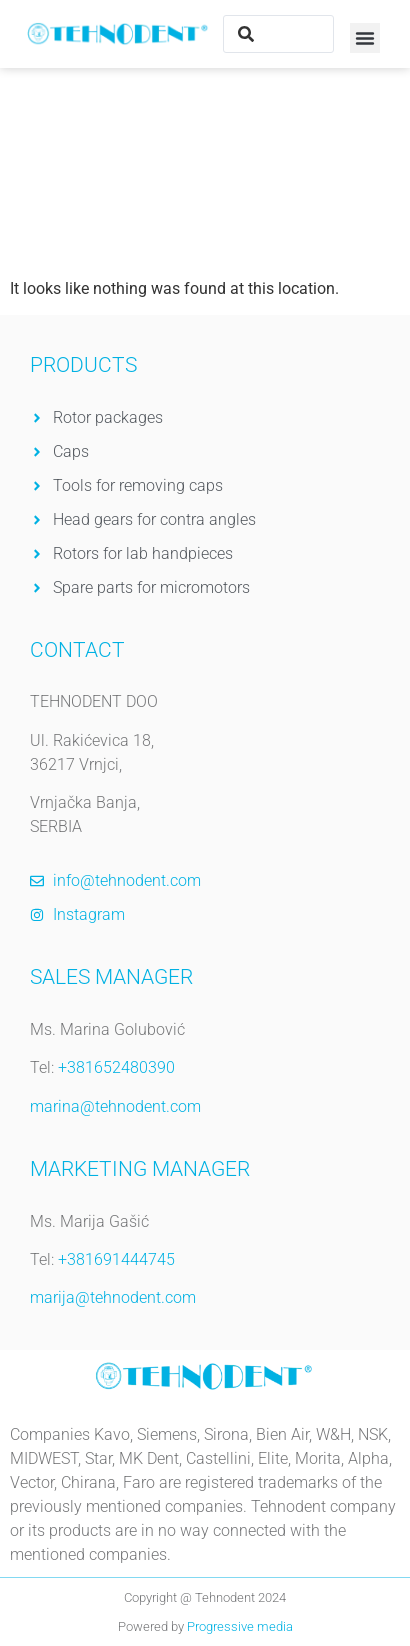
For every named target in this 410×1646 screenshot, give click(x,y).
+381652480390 (116, 1067)
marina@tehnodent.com (115, 1106)
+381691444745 (116, 1259)
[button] (365, 38)
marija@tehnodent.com (113, 1297)
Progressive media (240, 1626)
